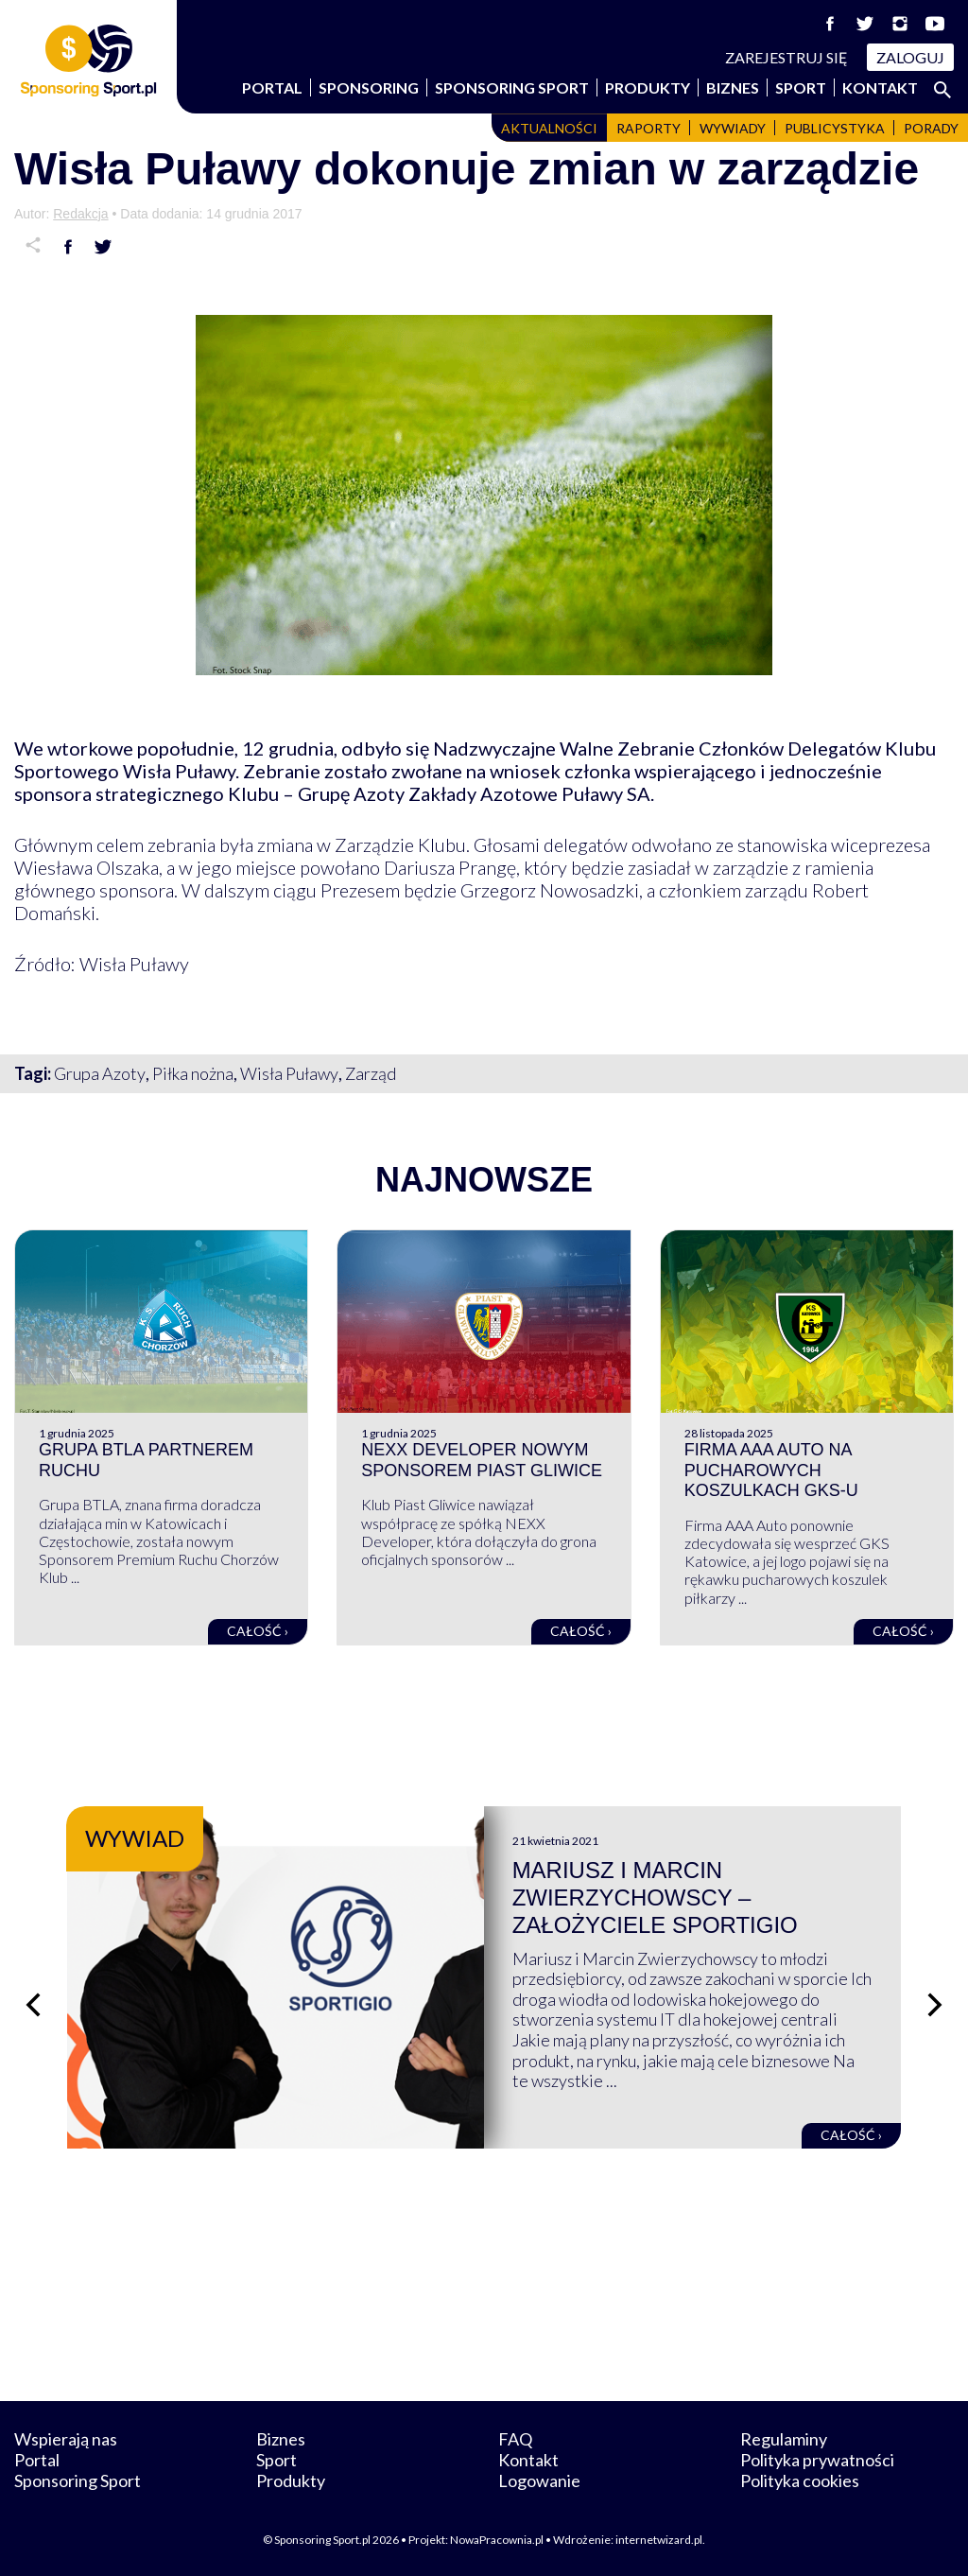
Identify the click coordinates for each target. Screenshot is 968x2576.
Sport (800, 87)
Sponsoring (369, 87)
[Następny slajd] (935, 2005)
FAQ (515, 2438)
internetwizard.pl (658, 2539)
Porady (931, 128)
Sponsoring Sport (512, 87)
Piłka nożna (192, 1073)
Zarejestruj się (786, 57)
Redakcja (80, 213)
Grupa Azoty (100, 1073)
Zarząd (370, 1073)
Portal (272, 87)
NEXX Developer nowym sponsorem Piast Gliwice (481, 1460)
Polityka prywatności (817, 2459)
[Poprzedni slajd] (33, 2005)
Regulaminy (783, 2438)
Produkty (647, 87)
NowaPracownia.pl (497, 2539)
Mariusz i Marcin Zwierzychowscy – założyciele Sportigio (655, 1897)
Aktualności (549, 128)
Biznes (732, 87)
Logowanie (539, 2480)
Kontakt (880, 87)
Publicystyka (835, 128)
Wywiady (733, 128)
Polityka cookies (799, 2480)
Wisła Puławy (289, 1073)
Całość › (257, 1631)
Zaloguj (910, 57)
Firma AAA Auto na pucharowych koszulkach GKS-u (771, 1470)
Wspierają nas (65, 2438)
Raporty (648, 128)
